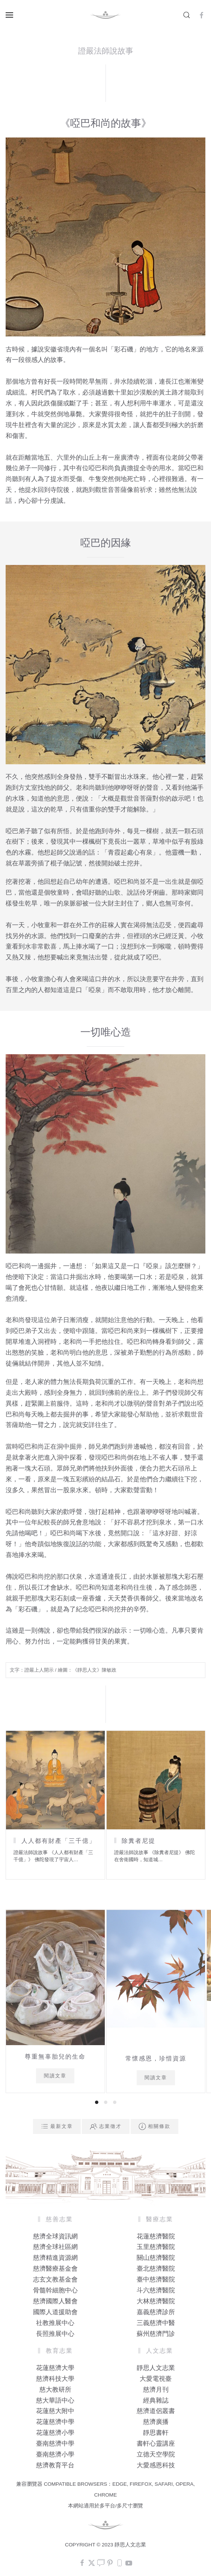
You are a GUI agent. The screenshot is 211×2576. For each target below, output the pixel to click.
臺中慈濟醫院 (156, 2279)
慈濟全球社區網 (55, 2246)
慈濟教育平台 (55, 2465)
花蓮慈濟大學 (55, 2367)
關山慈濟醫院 (156, 2257)
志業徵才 (106, 2126)
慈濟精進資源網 (55, 2257)
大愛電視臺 (156, 2378)
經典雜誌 (156, 2400)
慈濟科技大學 (55, 2378)
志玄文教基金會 (55, 2279)
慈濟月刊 (156, 2389)
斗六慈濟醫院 (156, 2290)
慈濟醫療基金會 (55, 2268)
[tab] (96, 2102)
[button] (9, 15)
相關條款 (154, 2126)
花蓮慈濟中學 (55, 2421)
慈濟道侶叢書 (156, 2411)
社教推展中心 (55, 2322)
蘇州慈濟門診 (156, 2333)
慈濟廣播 (156, 2421)
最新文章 (57, 2126)
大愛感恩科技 (156, 2465)
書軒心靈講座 (156, 2443)
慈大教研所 (55, 2389)
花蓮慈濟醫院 (156, 2236)
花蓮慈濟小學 (55, 2432)
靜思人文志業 (156, 2367)
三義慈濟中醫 (156, 2322)
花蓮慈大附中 (55, 2411)
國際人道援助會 (55, 2312)
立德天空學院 (156, 2454)
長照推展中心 (55, 2333)
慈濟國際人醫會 (55, 2301)
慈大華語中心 (55, 2400)
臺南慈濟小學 (55, 2454)
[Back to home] (105, 15)
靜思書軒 (156, 2432)
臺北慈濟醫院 (156, 2268)
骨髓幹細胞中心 (55, 2290)
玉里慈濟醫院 (156, 2246)
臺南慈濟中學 (55, 2443)
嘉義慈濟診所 (156, 2312)
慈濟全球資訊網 (55, 2236)
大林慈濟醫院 (156, 2301)
